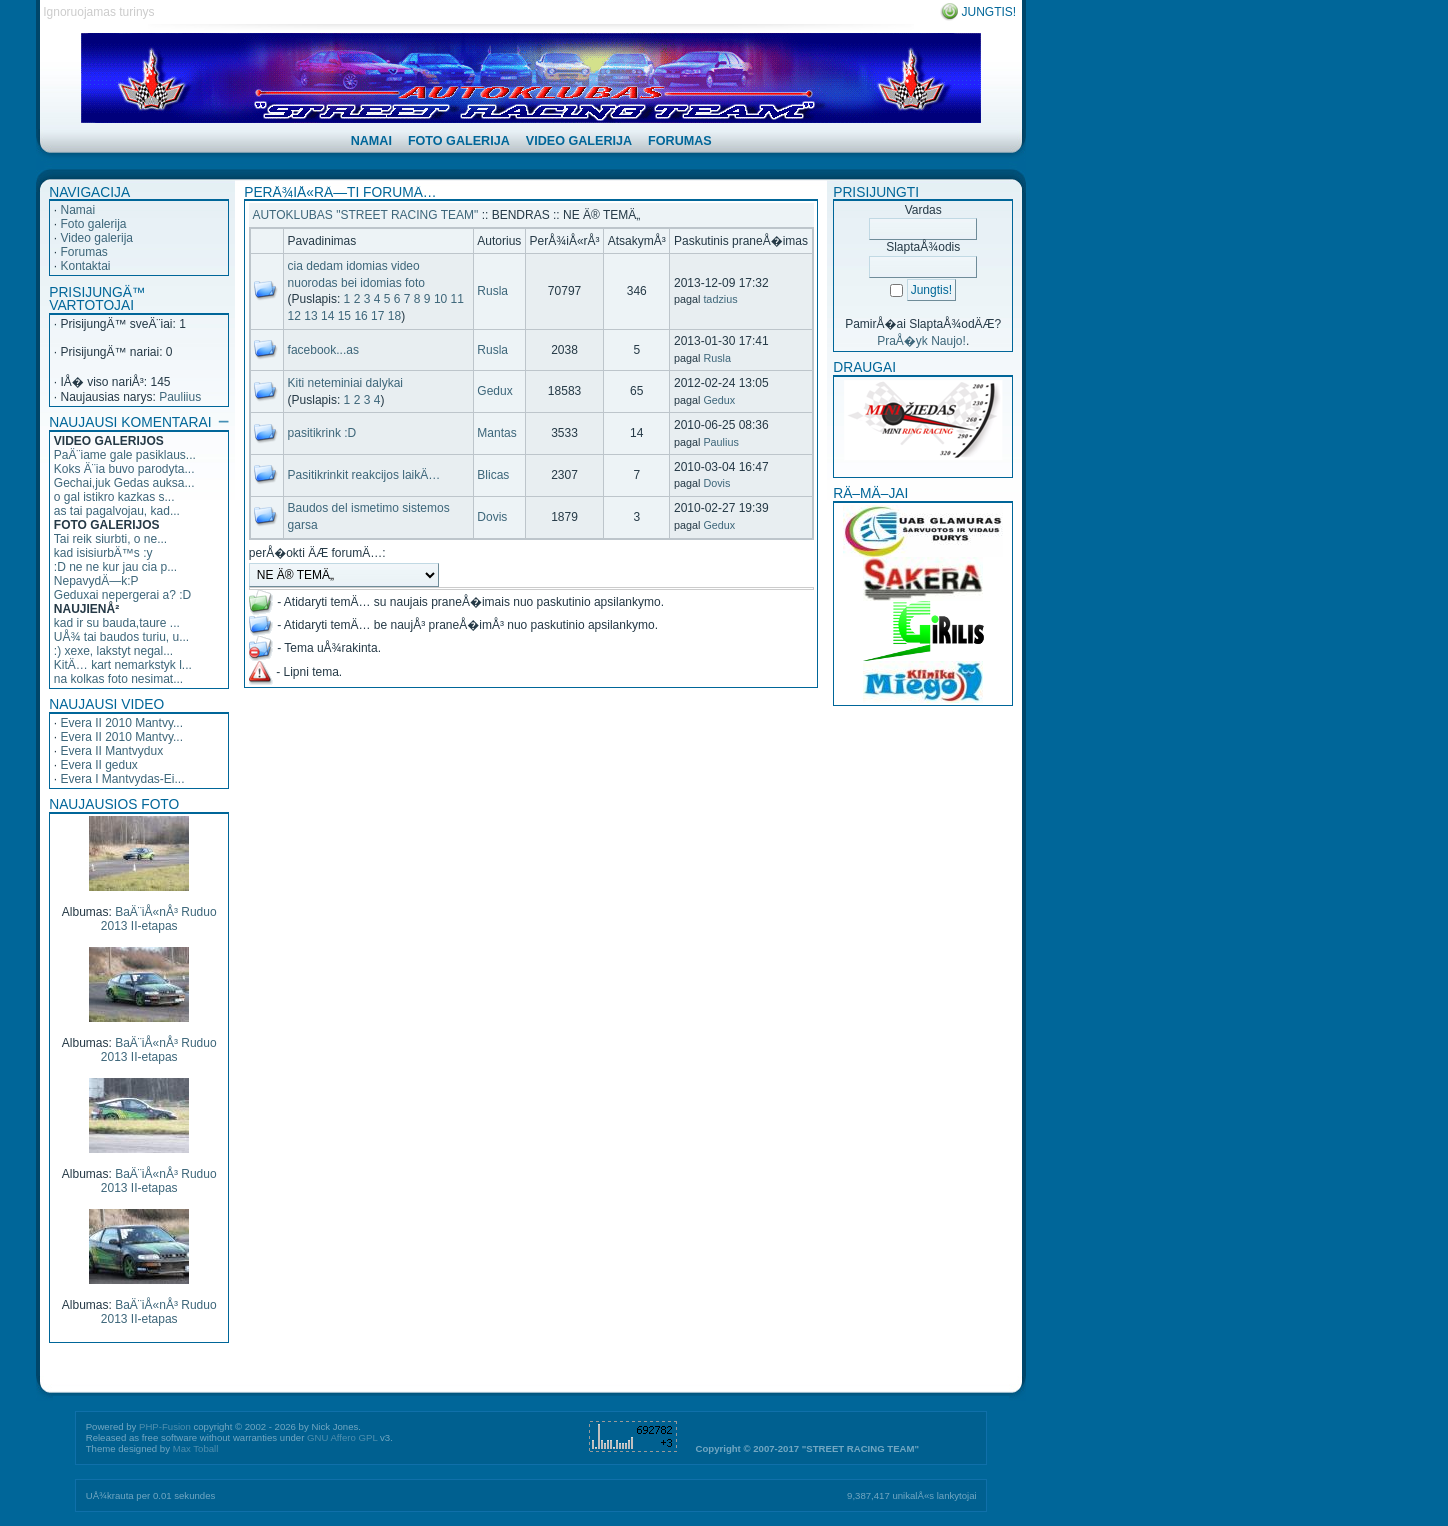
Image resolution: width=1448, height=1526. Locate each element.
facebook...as (323, 350)
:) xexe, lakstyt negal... (113, 651)
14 (327, 316)
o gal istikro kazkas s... (114, 497)
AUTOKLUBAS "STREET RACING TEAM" (365, 215)
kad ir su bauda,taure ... (117, 623)
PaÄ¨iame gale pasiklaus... (125, 455)
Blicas (493, 475)
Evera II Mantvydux (111, 751)
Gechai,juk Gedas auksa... (124, 483)
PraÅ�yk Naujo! (921, 341)
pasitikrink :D (322, 433)
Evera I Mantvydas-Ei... (122, 779)
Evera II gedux (98, 765)
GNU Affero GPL (342, 1437)
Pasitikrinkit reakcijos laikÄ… (364, 475)
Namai (77, 210)
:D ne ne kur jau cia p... (115, 567)
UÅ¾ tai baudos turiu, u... (121, 637)
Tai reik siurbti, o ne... (110, 539)
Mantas (496, 433)
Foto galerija (93, 224)
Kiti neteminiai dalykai (345, 383)
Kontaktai (85, 266)
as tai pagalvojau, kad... (117, 511)
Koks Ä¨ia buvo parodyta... (124, 469)
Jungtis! (989, 12)
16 (360, 316)
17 (377, 316)
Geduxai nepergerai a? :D (122, 595)
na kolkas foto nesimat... (118, 679)
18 (394, 316)
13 (310, 316)
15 (344, 316)
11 (457, 299)
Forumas (83, 252)
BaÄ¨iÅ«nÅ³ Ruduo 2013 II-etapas (159, 919)
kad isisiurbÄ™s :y (103, 553)
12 (294, 316)
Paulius (720, 442)
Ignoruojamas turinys (98, 12)
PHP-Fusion (165, 1426)
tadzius (720, 299)
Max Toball (196, 1448)
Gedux (494, 391)
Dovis (716, 483)
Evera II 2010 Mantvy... (121, 723)
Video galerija (96, 238)
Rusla (492, 291)
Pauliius (180, 397)
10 (440, 299)
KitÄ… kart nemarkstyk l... (123, 665)
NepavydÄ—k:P (96, 581)
